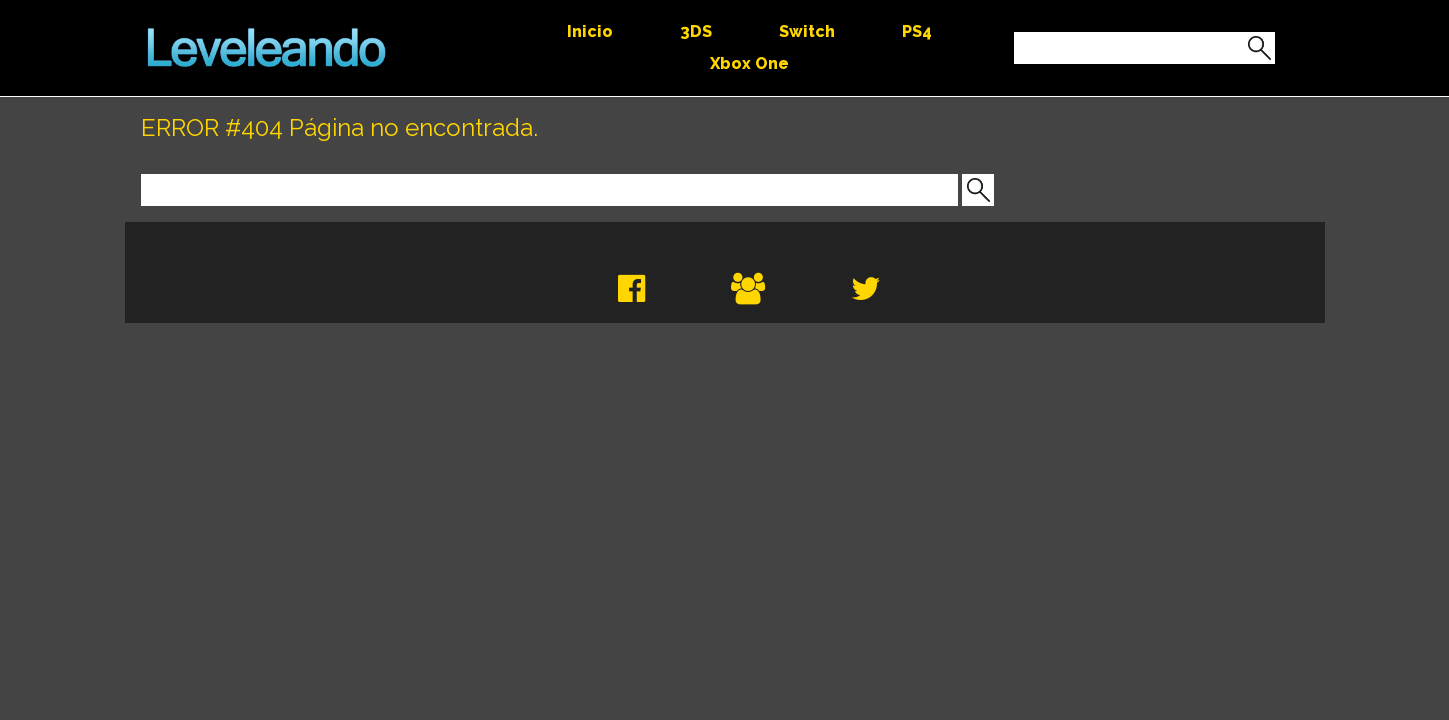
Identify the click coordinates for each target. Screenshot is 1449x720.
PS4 (917, 31)
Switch (807, 31)
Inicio (590, 31)
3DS (696, 31)
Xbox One (749, 63)
